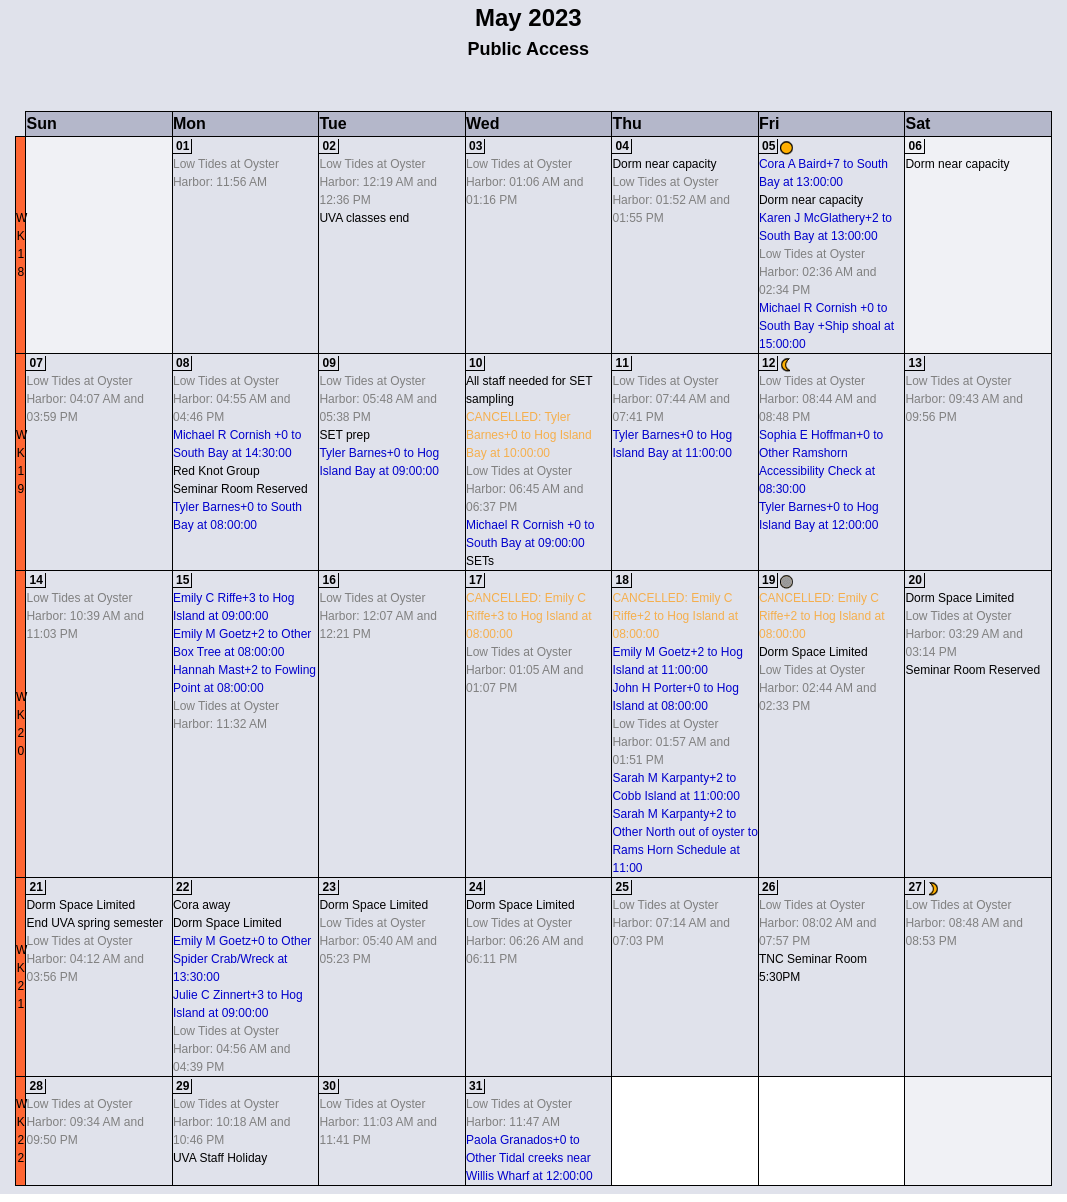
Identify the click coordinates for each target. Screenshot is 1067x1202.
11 (621, 363)
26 (768, 887)
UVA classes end (364, 218)
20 (914, 580)
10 (475, 363)
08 (182, 363)
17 (475, 580)
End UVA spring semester (94, 923)
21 (35, 887)
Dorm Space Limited (813, 652)
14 (35, 580)
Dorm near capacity (664, 164)
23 (328, 887)
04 (621, 146)
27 (914, 887)
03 (475, 146)
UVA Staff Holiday (220, 1158)
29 (182, 1086)
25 (621, 887)
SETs (480, 561)
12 (768, 363)
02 (328, 146)
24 (475, 887)
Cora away (201, 905)
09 (328, 363)
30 (328, 1086)
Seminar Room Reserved (240, 489)
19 (768, 580)
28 (35, 1086)
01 (182, 146)
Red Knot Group (216, 471)
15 (182, 580)
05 (768, 146)
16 (328, 580)
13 (914, 363)
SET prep (344, 435)
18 (621, 580)
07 (35, 363)
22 (182, 887)
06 (914, 146)
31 (475, 1086)
